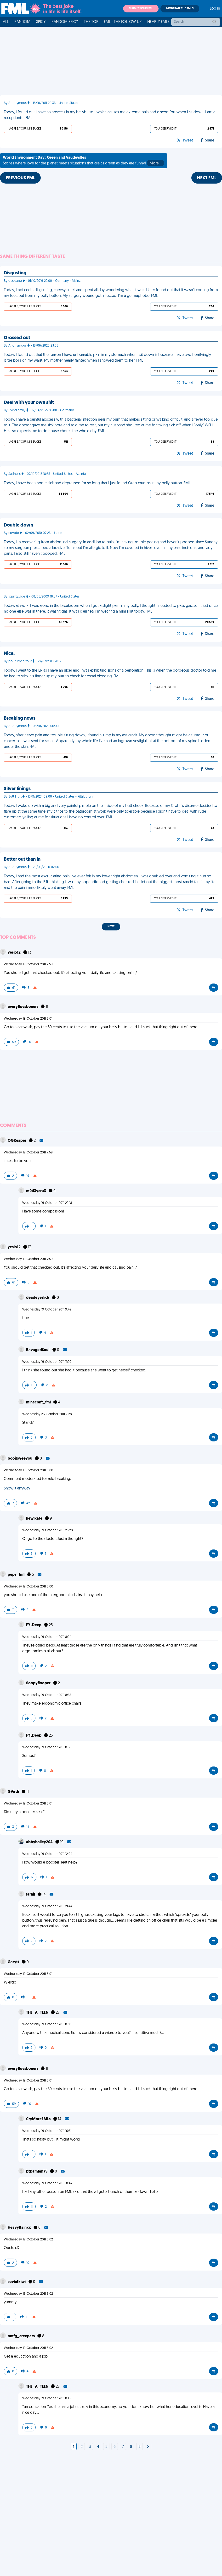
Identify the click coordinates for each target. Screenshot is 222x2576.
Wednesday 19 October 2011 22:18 (47, 1203)
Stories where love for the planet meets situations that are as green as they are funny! (83, 161)
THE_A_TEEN (37, 2013)
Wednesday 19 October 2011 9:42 (46, 1309)
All (6, 22)
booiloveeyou (20, 1459)
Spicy (41, 22)
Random (22, 22)
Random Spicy (64, 22)
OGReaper (17, 1141)
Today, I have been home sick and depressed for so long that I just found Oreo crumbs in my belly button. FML (97, 483)
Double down (18, 525)
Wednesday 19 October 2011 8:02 (28, 2239)
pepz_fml (16, 1575)
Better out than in (22, 859)
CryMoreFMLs (38, 2119)
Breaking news (19, 718)
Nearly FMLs (158, 22)
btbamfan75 (37, 2172)
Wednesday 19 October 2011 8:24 (46, 1637)
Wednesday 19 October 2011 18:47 (47, 2183)
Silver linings (17, 789)
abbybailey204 (39, 1842)
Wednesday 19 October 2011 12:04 (47, 1854)
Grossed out (17, 338)
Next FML (206, 178)
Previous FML (20, 178)
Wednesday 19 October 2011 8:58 (46, 1747)
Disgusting (15, 273)
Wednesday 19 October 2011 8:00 (28, 1470)
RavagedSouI (38, 1350)
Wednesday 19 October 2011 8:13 (46, 2398)
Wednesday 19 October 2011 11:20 (46, 1362)
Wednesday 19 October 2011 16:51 (46, 2131)
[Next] (148, 2447)
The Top (91, 22)
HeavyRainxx (20, 2228)
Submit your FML (141, 8)
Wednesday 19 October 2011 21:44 (47, 1906)
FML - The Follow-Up (123, 22)
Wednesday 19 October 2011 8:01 (28, 1019)
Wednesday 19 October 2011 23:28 (47, 1530)
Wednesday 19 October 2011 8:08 (47, 2024)
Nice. (9, 653)
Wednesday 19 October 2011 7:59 (28, 964)
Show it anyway (17, 1488)
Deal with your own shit (29, 402)
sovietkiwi (17, 2282)
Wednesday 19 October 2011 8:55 (46, 1695)
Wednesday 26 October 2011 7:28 (47, 1414)
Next (111, 926)
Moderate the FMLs (180, 8)
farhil (31, 1895)
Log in (215, 9)
